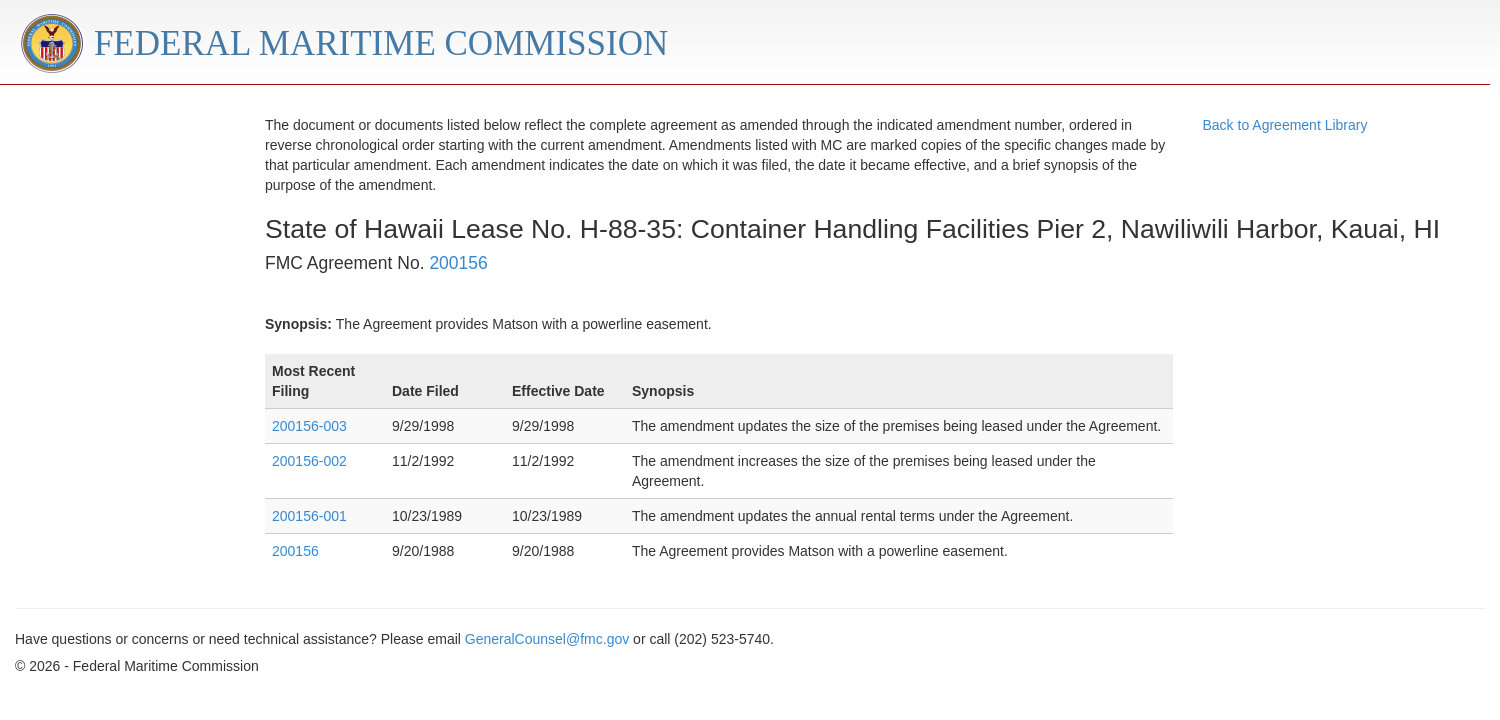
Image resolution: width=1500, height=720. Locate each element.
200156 (458, 263)
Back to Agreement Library (1285, 125)
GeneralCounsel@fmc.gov (547, 639)
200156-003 (309, 426)
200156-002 (309, 461)
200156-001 (309, 516)
